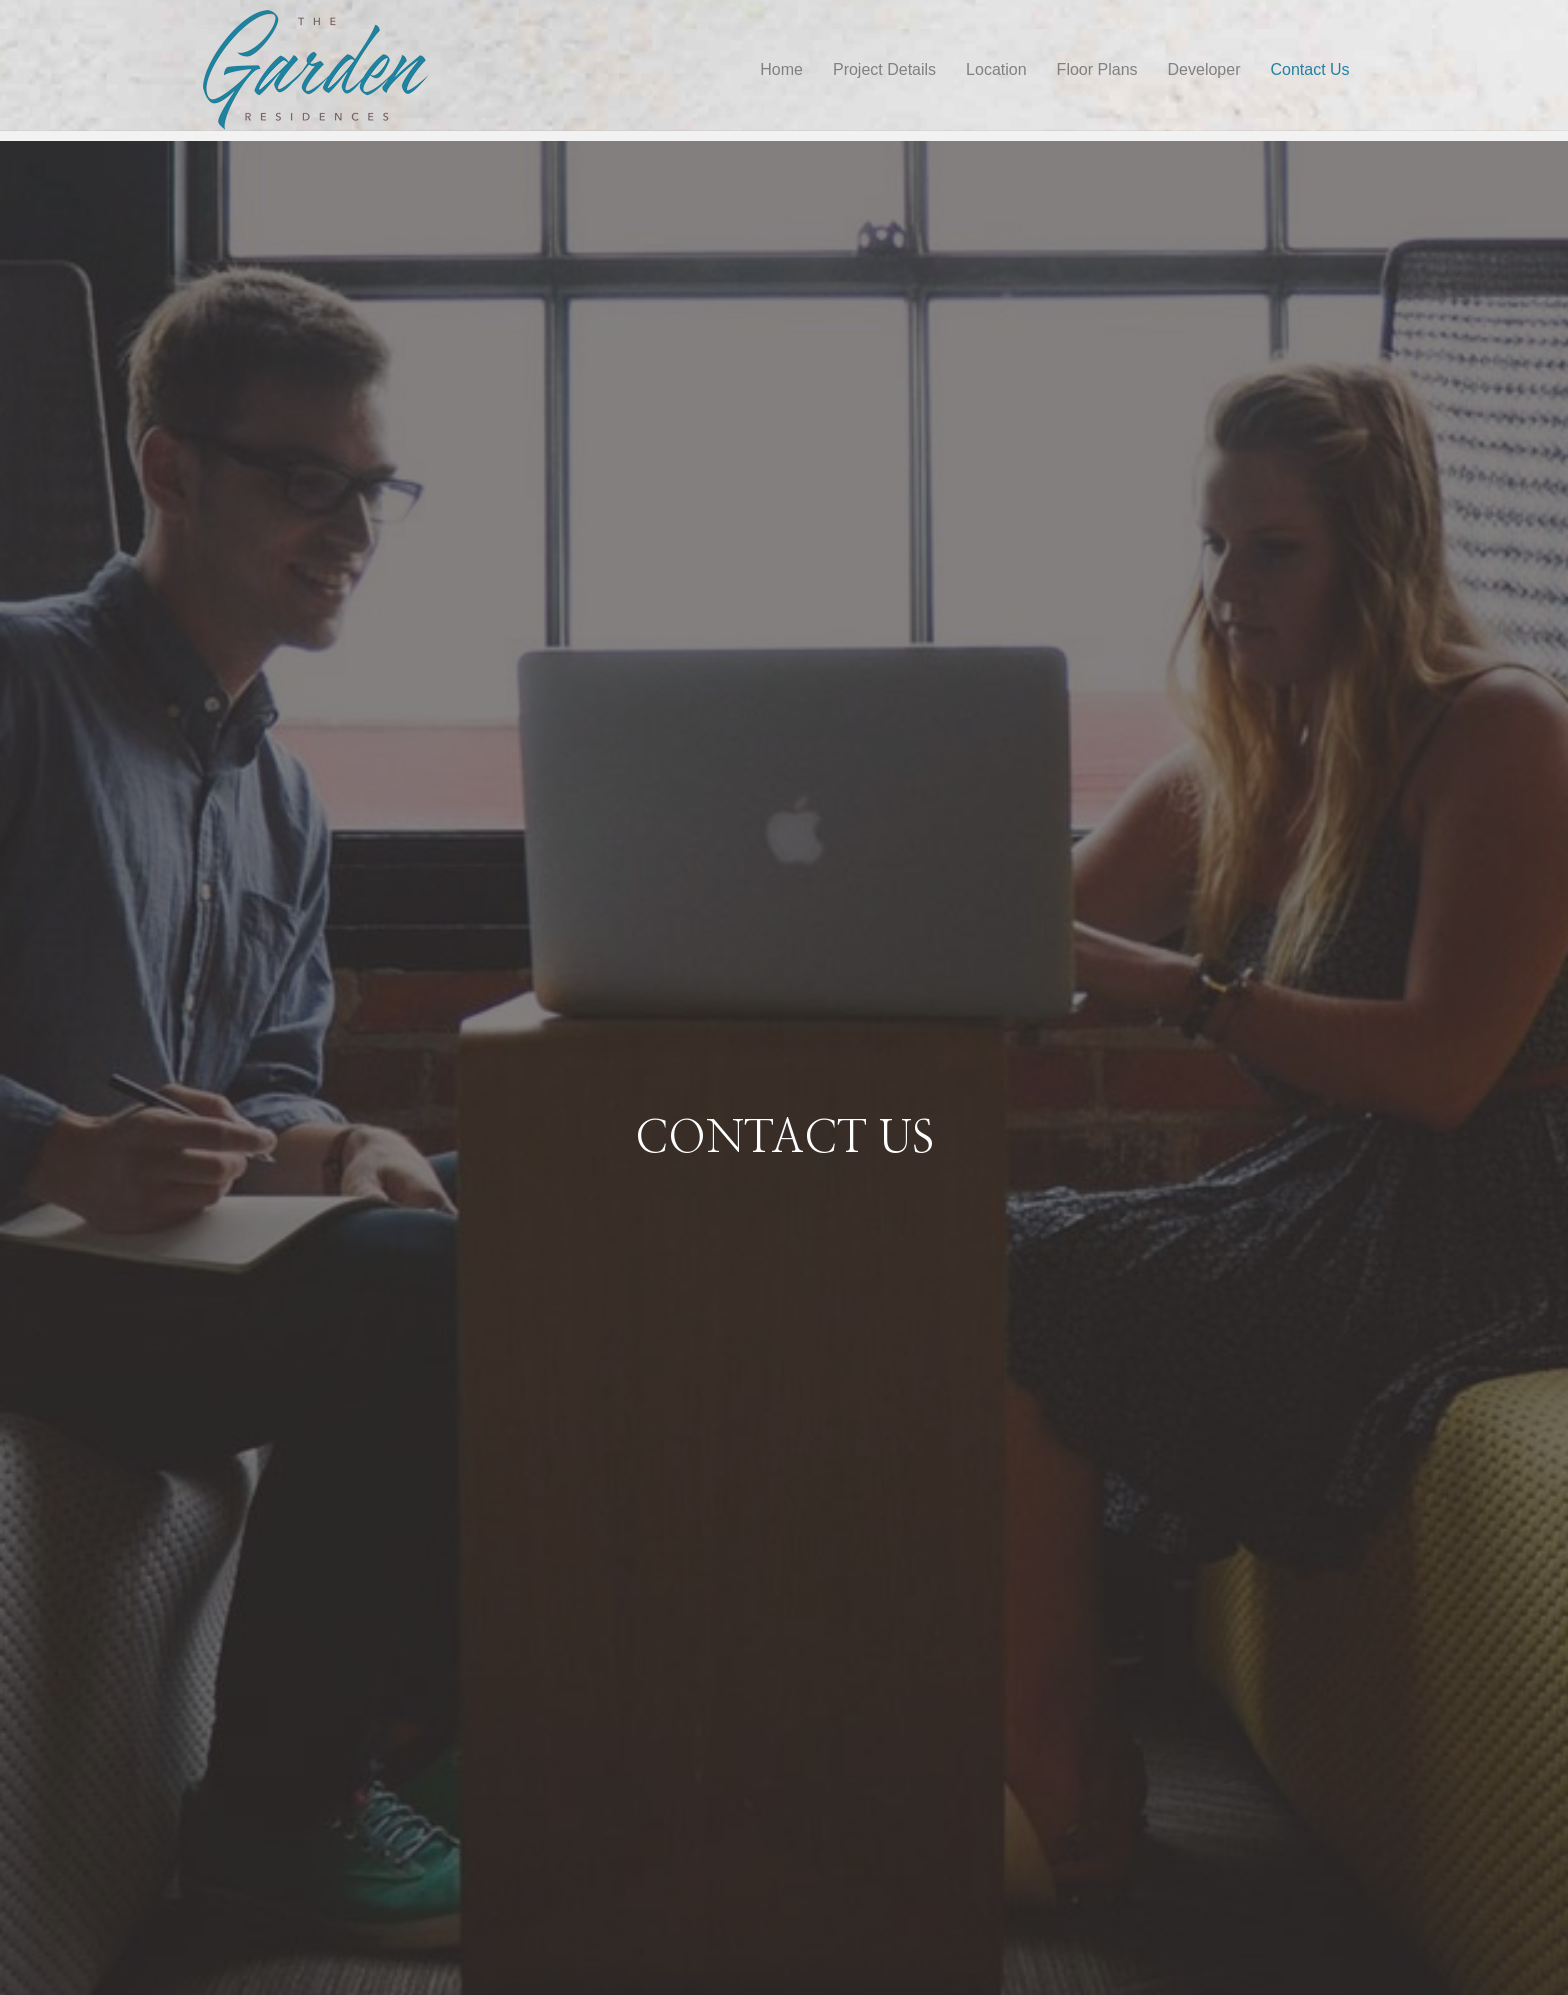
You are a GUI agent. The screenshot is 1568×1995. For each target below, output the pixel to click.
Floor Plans (1116, 69)
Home (801, 69)
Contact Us (1329, 69)
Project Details (903, 69)
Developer (1223, 69)
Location (1016, 69)
